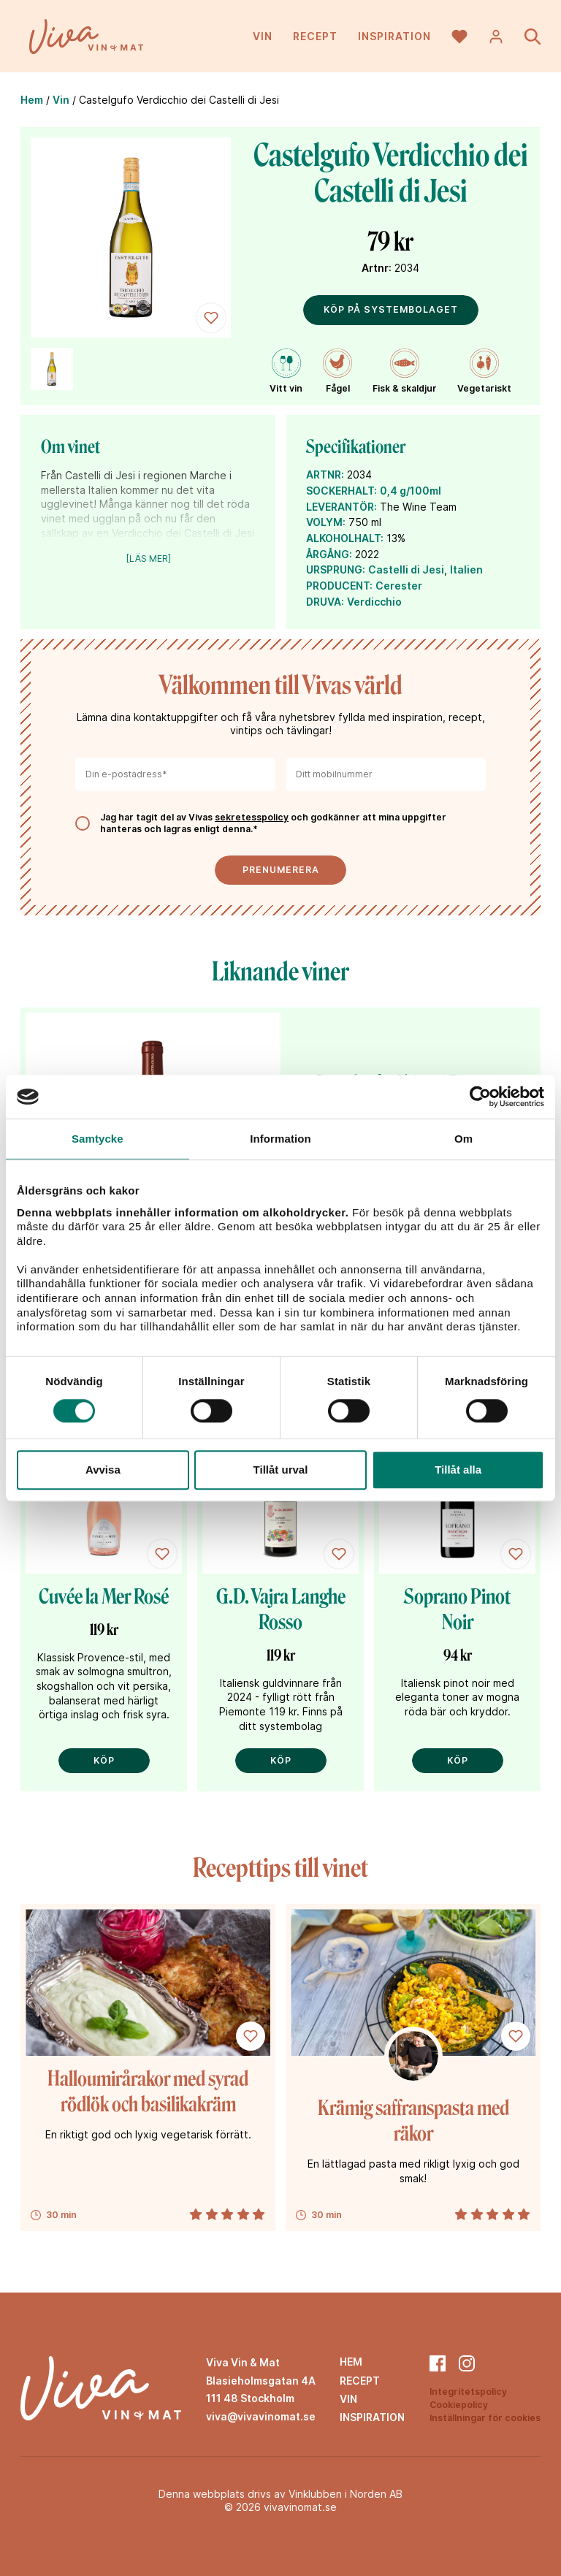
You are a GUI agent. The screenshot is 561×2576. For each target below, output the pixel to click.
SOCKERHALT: (341, 490)
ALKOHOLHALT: (344, 538)
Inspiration (394, 36)
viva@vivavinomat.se (261, 2416)
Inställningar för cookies (485, 2417)
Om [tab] (463, 1138)
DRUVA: (325, 601)
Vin (262, 36)
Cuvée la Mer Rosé (104, 1597)
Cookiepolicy (459, 2404)
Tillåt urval (280, 1469)
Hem (31, 100)
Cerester (398, 585)
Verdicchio (374, 601)
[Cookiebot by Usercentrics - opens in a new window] (480, 1097)
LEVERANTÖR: (341, 506)
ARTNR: (325, 474)
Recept (315, 36)
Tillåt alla (458, 1469)
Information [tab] (280, 1138)
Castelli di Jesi (406, 569)
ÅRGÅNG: (329, 554)
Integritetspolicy (468, 2391)
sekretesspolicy (252, 817)
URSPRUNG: (335, 569)
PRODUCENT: (339, 585)
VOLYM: (326, 522)
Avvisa (103, 1469)
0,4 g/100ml (410, 490)
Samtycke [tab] (97, 1138)
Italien (466, 569)
